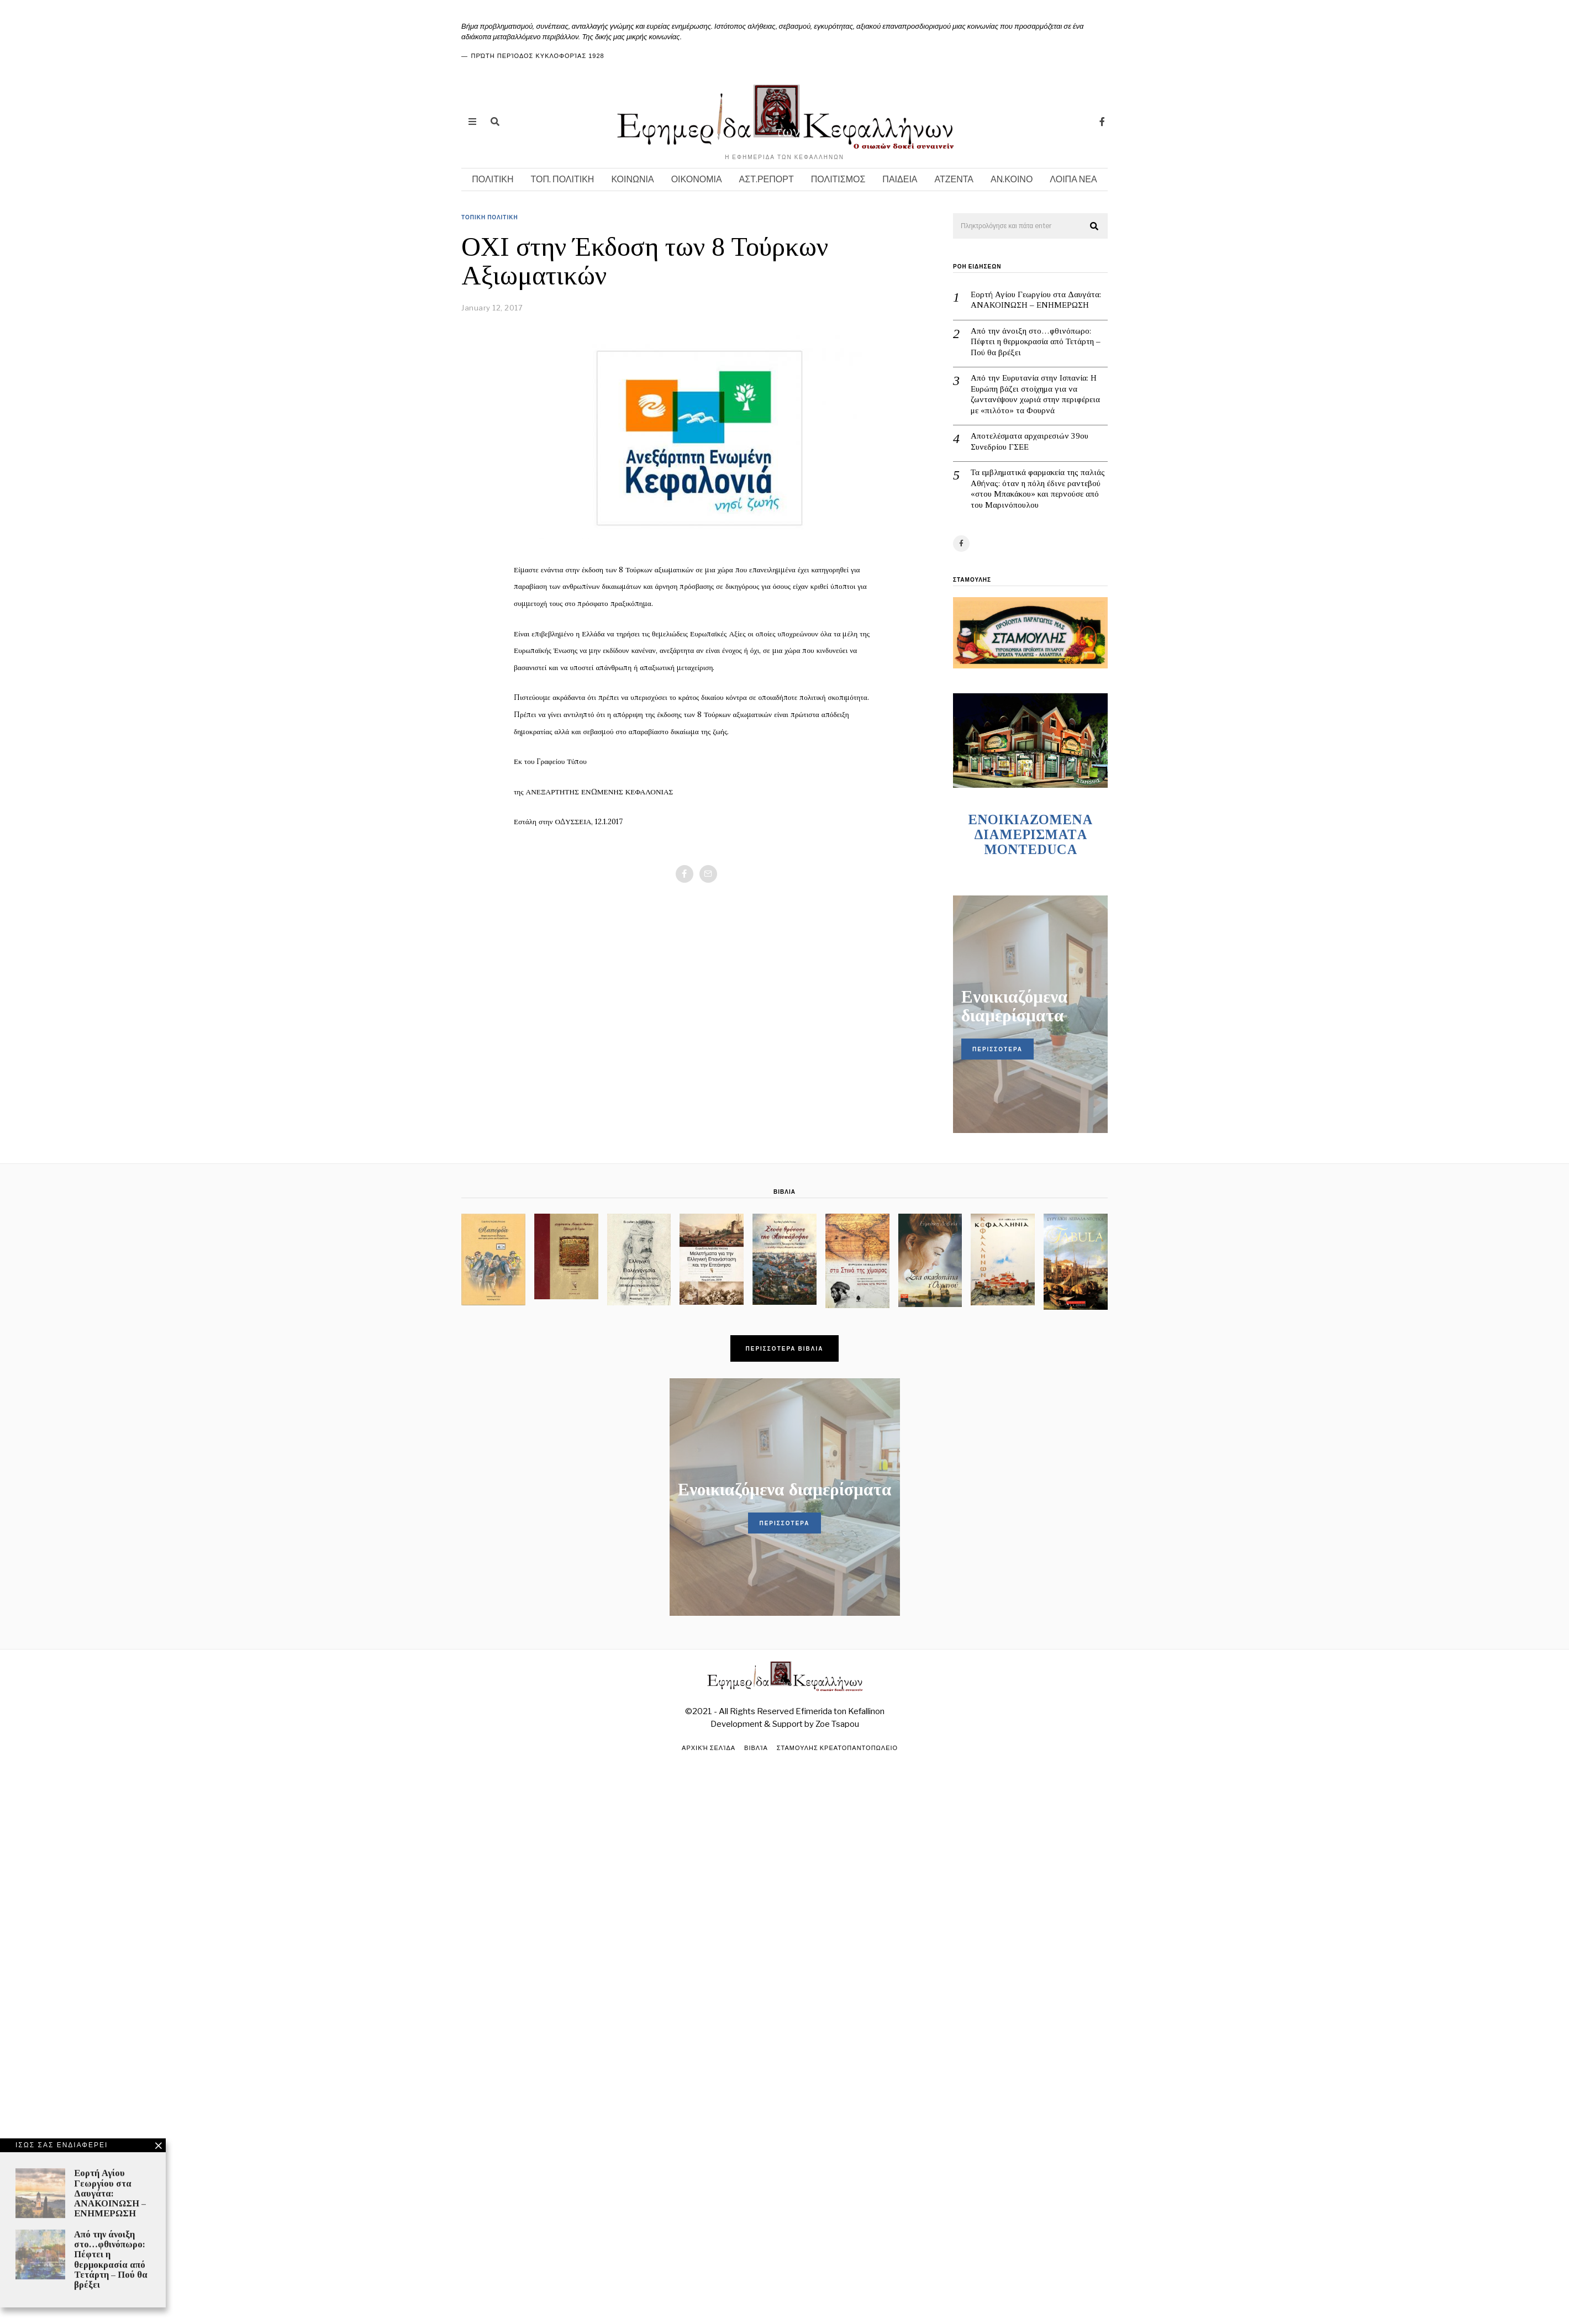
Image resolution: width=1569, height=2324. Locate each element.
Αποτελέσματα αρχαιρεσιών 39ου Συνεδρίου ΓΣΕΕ (1029, 441)
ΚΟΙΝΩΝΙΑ (632, 179)
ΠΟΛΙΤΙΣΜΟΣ (838, 179)
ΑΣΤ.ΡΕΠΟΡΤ (766, 179)
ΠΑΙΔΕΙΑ (899, 179)
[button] (1094, 226)
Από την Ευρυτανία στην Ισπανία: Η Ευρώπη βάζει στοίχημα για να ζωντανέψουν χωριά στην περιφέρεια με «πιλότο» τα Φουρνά (1035, 394)
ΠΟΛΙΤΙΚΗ (492, 179)
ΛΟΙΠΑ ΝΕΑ (1073, 179)
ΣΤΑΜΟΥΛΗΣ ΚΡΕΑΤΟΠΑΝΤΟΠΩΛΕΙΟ (837, 1748)
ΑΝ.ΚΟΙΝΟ (1012, 179)
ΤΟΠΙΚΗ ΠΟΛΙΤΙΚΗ (489, 217)
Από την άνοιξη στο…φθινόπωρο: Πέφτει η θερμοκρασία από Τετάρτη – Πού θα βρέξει (1036, 341)
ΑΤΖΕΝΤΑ (954, 179)
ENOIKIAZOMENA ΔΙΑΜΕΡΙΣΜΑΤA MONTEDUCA (1030, 834)
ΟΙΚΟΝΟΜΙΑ (696, 179)
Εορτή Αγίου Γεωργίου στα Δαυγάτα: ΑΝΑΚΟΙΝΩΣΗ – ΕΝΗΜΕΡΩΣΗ (1036, 300)
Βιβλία (756, 1748)
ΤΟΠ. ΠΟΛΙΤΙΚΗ (562, 179)
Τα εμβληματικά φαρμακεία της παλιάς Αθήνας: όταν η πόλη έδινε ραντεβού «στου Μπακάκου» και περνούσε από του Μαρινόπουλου (1038, 488)
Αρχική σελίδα (708, 1748)
